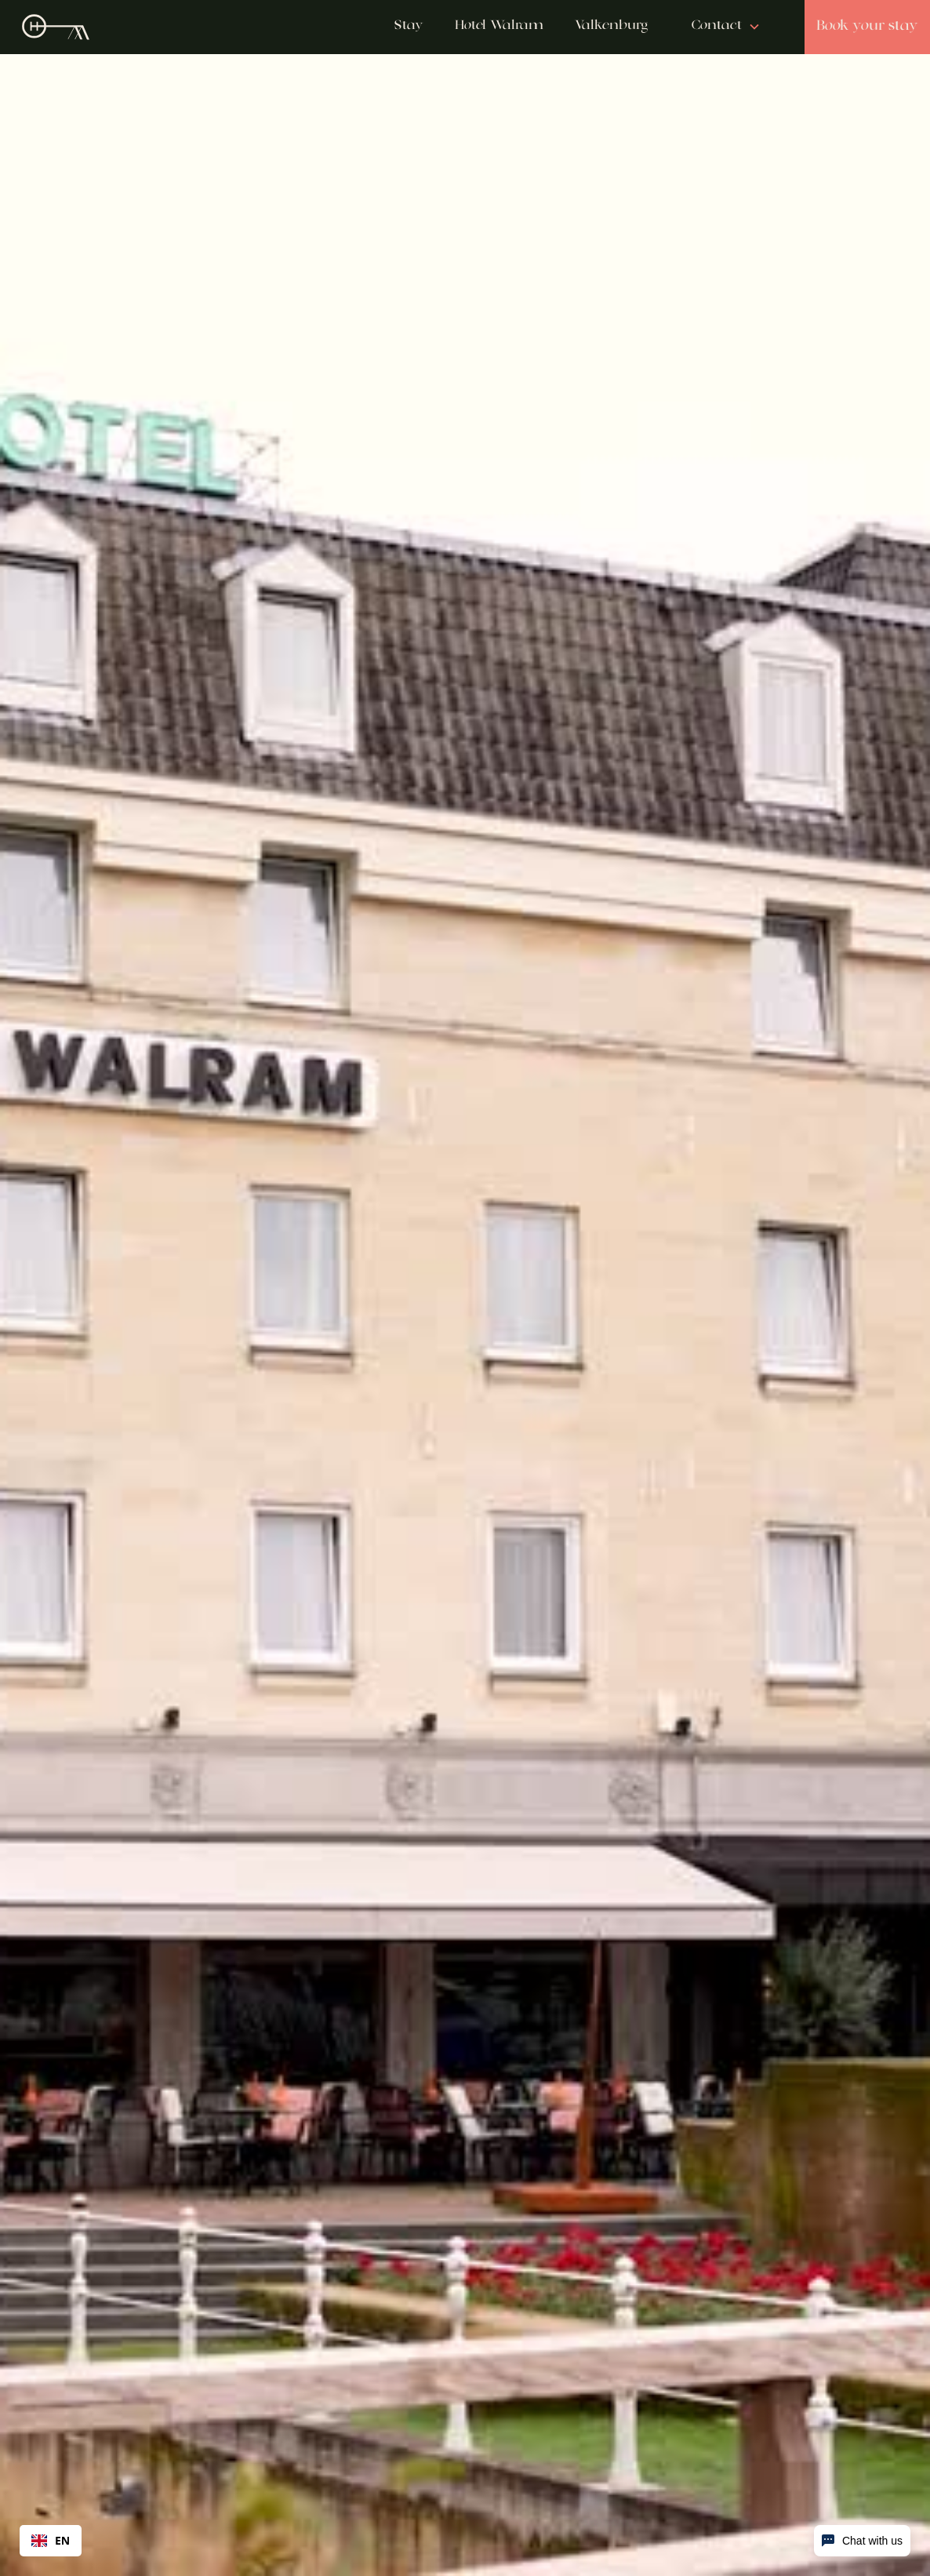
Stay (408, 26)
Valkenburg (611, 26)
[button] (726, 27)
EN (50, 2540)
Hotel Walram (499, 26)
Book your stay (867, 26)
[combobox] (51, 2540)
